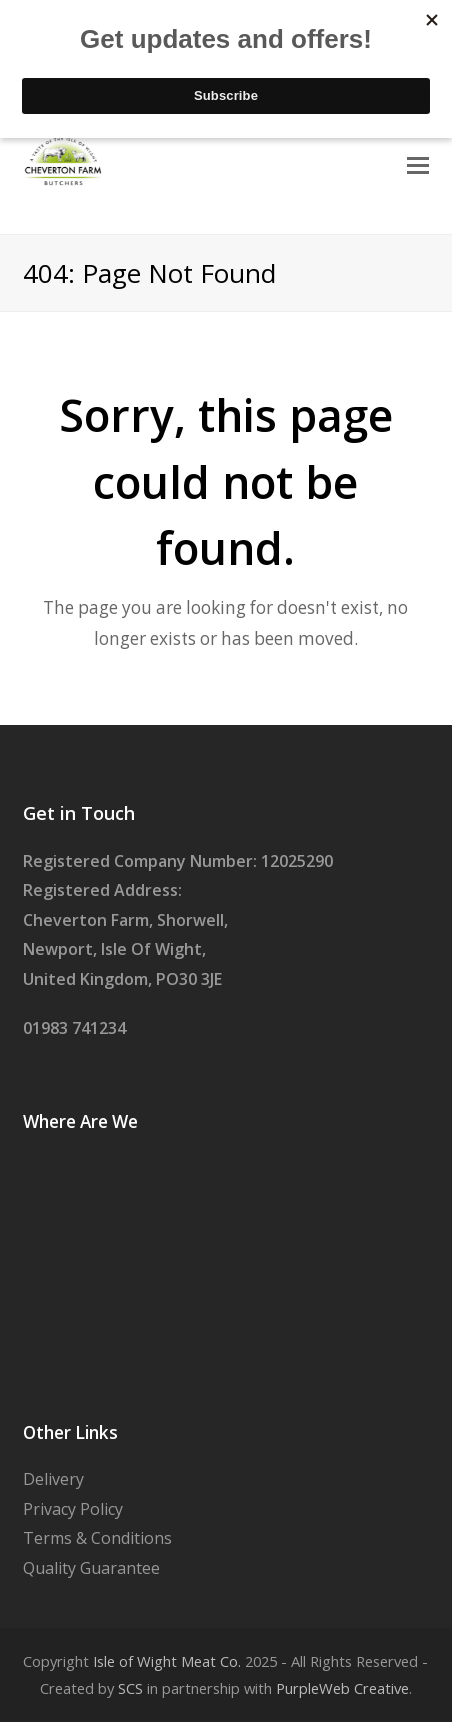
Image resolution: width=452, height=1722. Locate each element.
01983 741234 (74, 1028)
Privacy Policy (73, 1509)
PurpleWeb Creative (342, 1688)
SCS (130, 1688)
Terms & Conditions (97, 1538)
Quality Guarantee (91, 1568)
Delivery (53, 1479)
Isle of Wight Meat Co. (167, 1661)
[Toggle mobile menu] (418, 164)
